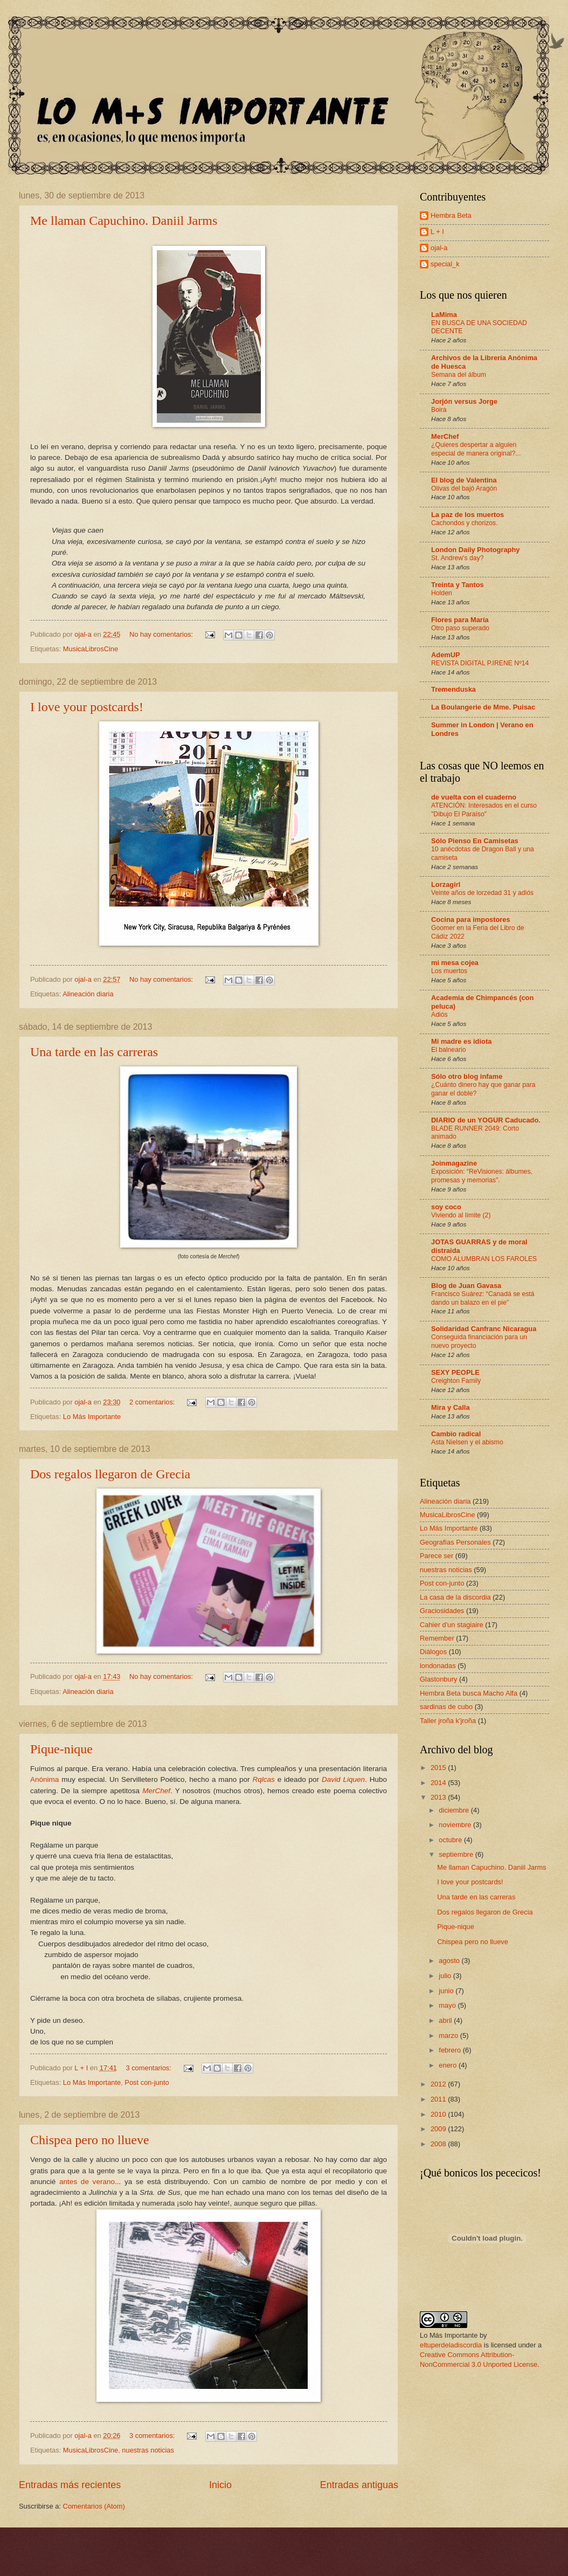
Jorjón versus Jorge (464, 401)
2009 (439, 2129)
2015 (439, 1768)
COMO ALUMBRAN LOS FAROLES (484, 1259)
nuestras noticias (148, 2450)
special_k (445, 264)
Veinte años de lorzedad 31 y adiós (482, 893)
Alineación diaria (88, 994)
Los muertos (449, 971)
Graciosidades (442, 1611)
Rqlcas (263, 1779)
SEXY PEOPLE (455, 1372)
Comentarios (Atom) (94, 2506)
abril (446, 2020)
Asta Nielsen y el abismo (467, 1442)
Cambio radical (456, 1434)
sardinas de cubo (446, 1707)
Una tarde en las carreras (94, 1052)
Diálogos (433, 1652)
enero (449, 2065)
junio (447, 1991)
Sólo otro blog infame (466, 1076)
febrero (450, 2050)
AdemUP (445, 655)
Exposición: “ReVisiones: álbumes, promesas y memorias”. (481, 1176)
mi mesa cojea (455, 963)
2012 (439, 2084)
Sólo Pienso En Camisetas (474, 841)
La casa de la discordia (455, 1597)
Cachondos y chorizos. (464, 523)
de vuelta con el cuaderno (473, 797)
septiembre (457, 1854)
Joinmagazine (454, 1163)
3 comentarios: (149, 2068)
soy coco (446, 1207)
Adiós (439, 1014)
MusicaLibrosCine (90, 649)
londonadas (438, 1666)
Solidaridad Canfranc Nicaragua (483, 1329)
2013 (439, 1797)
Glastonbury (438, 1679)
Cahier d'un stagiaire (451, 1625)
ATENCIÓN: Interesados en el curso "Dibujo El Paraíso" (484, 810)
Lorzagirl (445, 884)
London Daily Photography (475, 550)
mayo (448, 2005)
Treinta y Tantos (457, 585)
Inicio (220, 2484)
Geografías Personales (455, 1542)
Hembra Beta (451, 215)
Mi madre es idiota (461, 1041)
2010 (439, 2114)
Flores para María (460, 620)
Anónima (44, 1779)
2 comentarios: (153, 1402)
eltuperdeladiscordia (451, 2345)
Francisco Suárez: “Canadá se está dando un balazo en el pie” (483, 1298)
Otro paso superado (460, 628)
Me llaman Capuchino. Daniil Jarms (123, 220)
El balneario (448, 1049)
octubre (451, 1840)
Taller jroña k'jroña (448, 1721)
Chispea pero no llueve (89, 2140)
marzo (449, 2035)
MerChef (156, 1791)
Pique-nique (61, 1749)
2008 (439, 2144)
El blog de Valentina (464, 480)
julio (446, 1976)
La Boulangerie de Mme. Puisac (483, 707)
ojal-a (439, 248)
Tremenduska (453, 689)
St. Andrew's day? (457, 558)
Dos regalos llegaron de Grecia (110, 1474)
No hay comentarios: (162, 634)
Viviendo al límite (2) (460, 1215)
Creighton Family (456, 1381)
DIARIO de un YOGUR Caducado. (486, 1120)
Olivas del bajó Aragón (464, 488)
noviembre (456, 1825)
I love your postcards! (86, 707)
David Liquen (343, 1779)
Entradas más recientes (70, 2484)
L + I (437, 232)
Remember (437, 1638)
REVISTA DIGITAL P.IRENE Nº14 (480, 663)
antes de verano (87, 2182)
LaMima (444, 315)
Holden (441, 593)
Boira (439, 410)
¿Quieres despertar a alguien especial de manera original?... (476, 449)
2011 (439, 2099)
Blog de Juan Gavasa (466, 1286)
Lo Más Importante (92, 1417)
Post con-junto (146, 2082)
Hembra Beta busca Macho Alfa (468, 1693)
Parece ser (436, 1556)
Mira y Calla (450, 1407)
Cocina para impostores (470, 919)
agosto (450, 1961)
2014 (439, 1783)
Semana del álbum (458, 374)
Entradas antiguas (359, 2484)
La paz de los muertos (467, 515)
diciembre (454, 1810)
